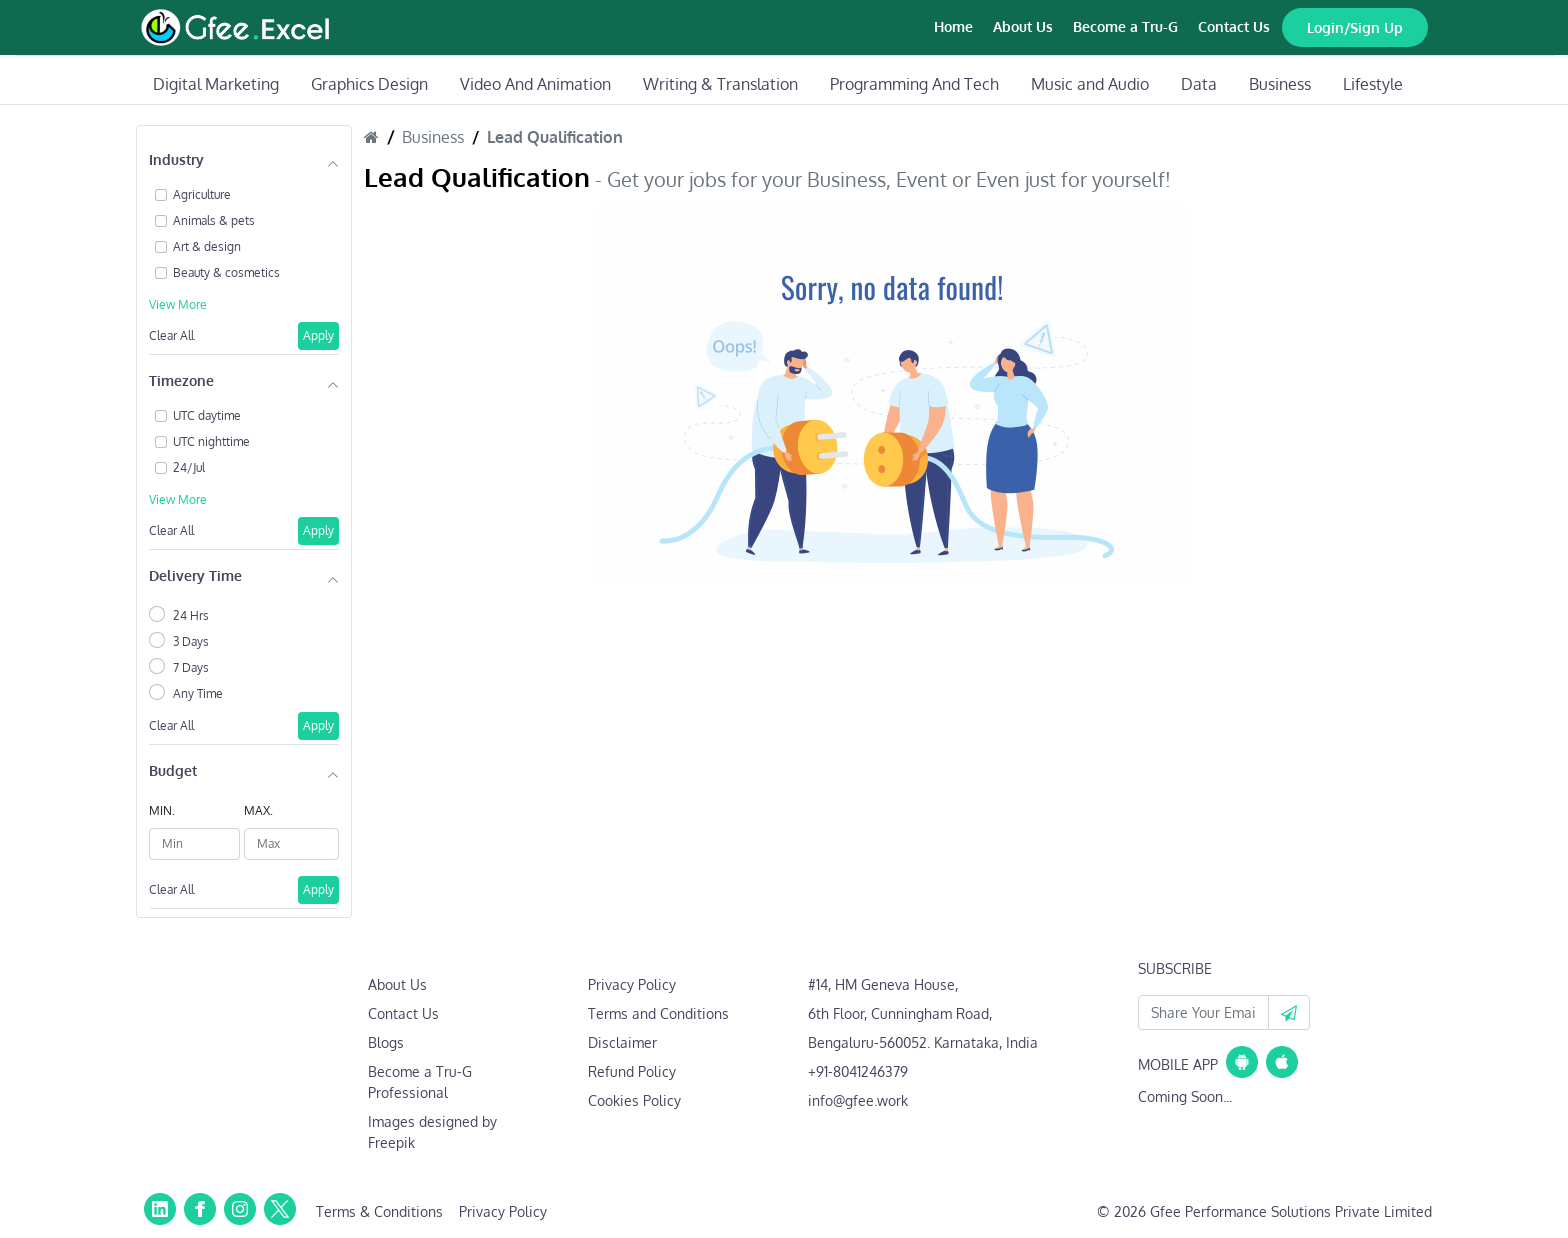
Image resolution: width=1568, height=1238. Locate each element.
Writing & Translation (720, 84)
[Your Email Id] (1203, 1012)
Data (1199, 84)
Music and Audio (1090, 84)
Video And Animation (535, 84)
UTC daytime (207, 415)
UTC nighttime (211, 441)
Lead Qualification (555, 137)
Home (953, 26)
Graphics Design (369, 84)
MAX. (258, 810)
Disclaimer (622, 1042)
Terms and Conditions (658, 1013)
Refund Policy (632, 1071)
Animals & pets (214, 220)
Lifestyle (1373, 84)
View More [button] (178, 304)
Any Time (198, 693)
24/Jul (189, 467)
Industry (176, 159)
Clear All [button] (171, 335)
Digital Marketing (216, 84)
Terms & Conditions (379, 1211)
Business (1280, 84)
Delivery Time (195, 575)
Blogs (386, 1042)
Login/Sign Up (1355, 27)
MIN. (162, 810)
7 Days (191, 667)
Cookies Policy (634, 1100)
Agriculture (202, 194)
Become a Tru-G (1125, 26)
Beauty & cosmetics (226, 272)
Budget (173, 770)
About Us (1023, 26)
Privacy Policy (632, 984)
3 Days (191, 641)
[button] (1289, 1012)
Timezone (181, 380)
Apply (318, 335)
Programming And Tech (914, 84)
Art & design (207, 246)
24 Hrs (191, 615)
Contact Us (1234, 26)
